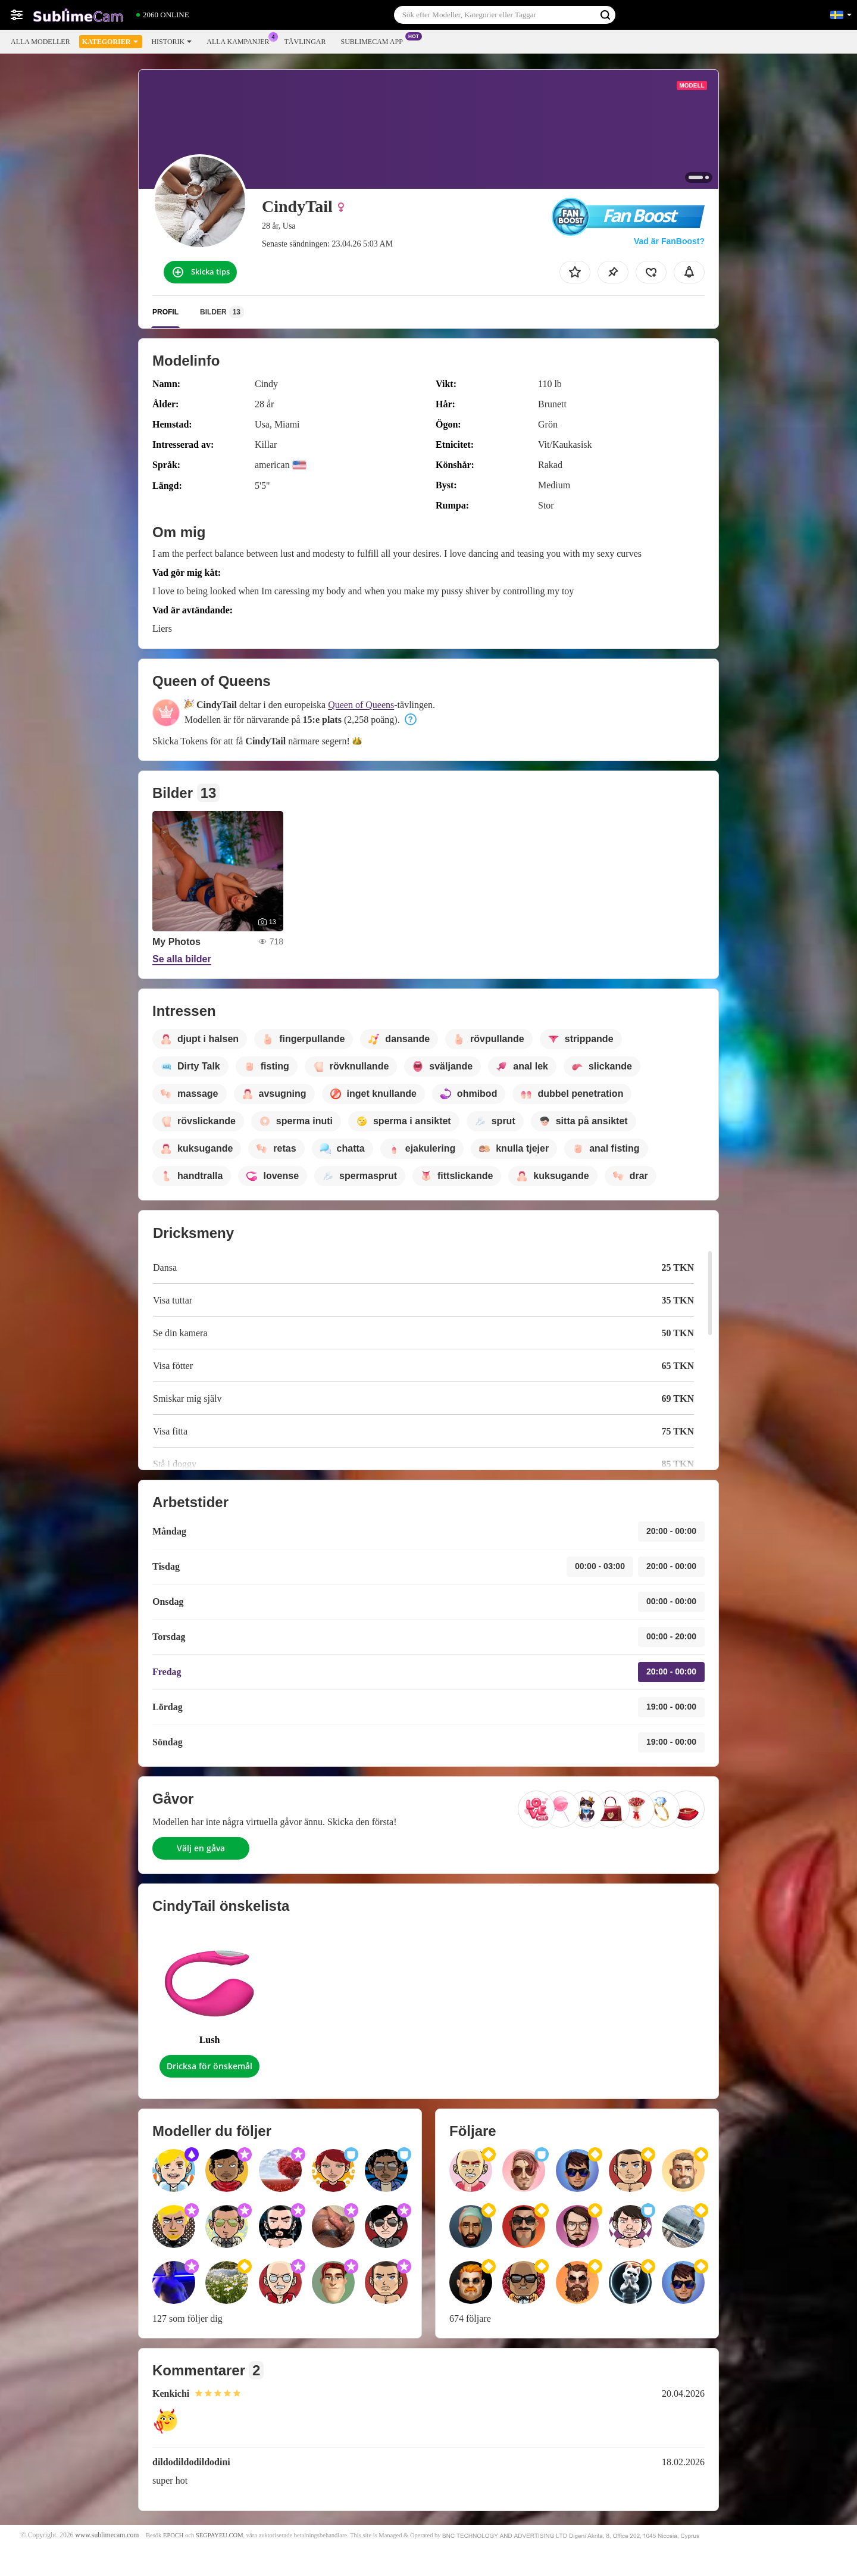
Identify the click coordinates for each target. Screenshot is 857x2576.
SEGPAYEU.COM (219, 2535)
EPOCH (173, 2535)
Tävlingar (305, 42)
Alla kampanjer (241, 40)
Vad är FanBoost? (669, 241)
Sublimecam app (374, 40)
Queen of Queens (361, 705)
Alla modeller (40, 42)
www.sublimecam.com (107, 2535)
